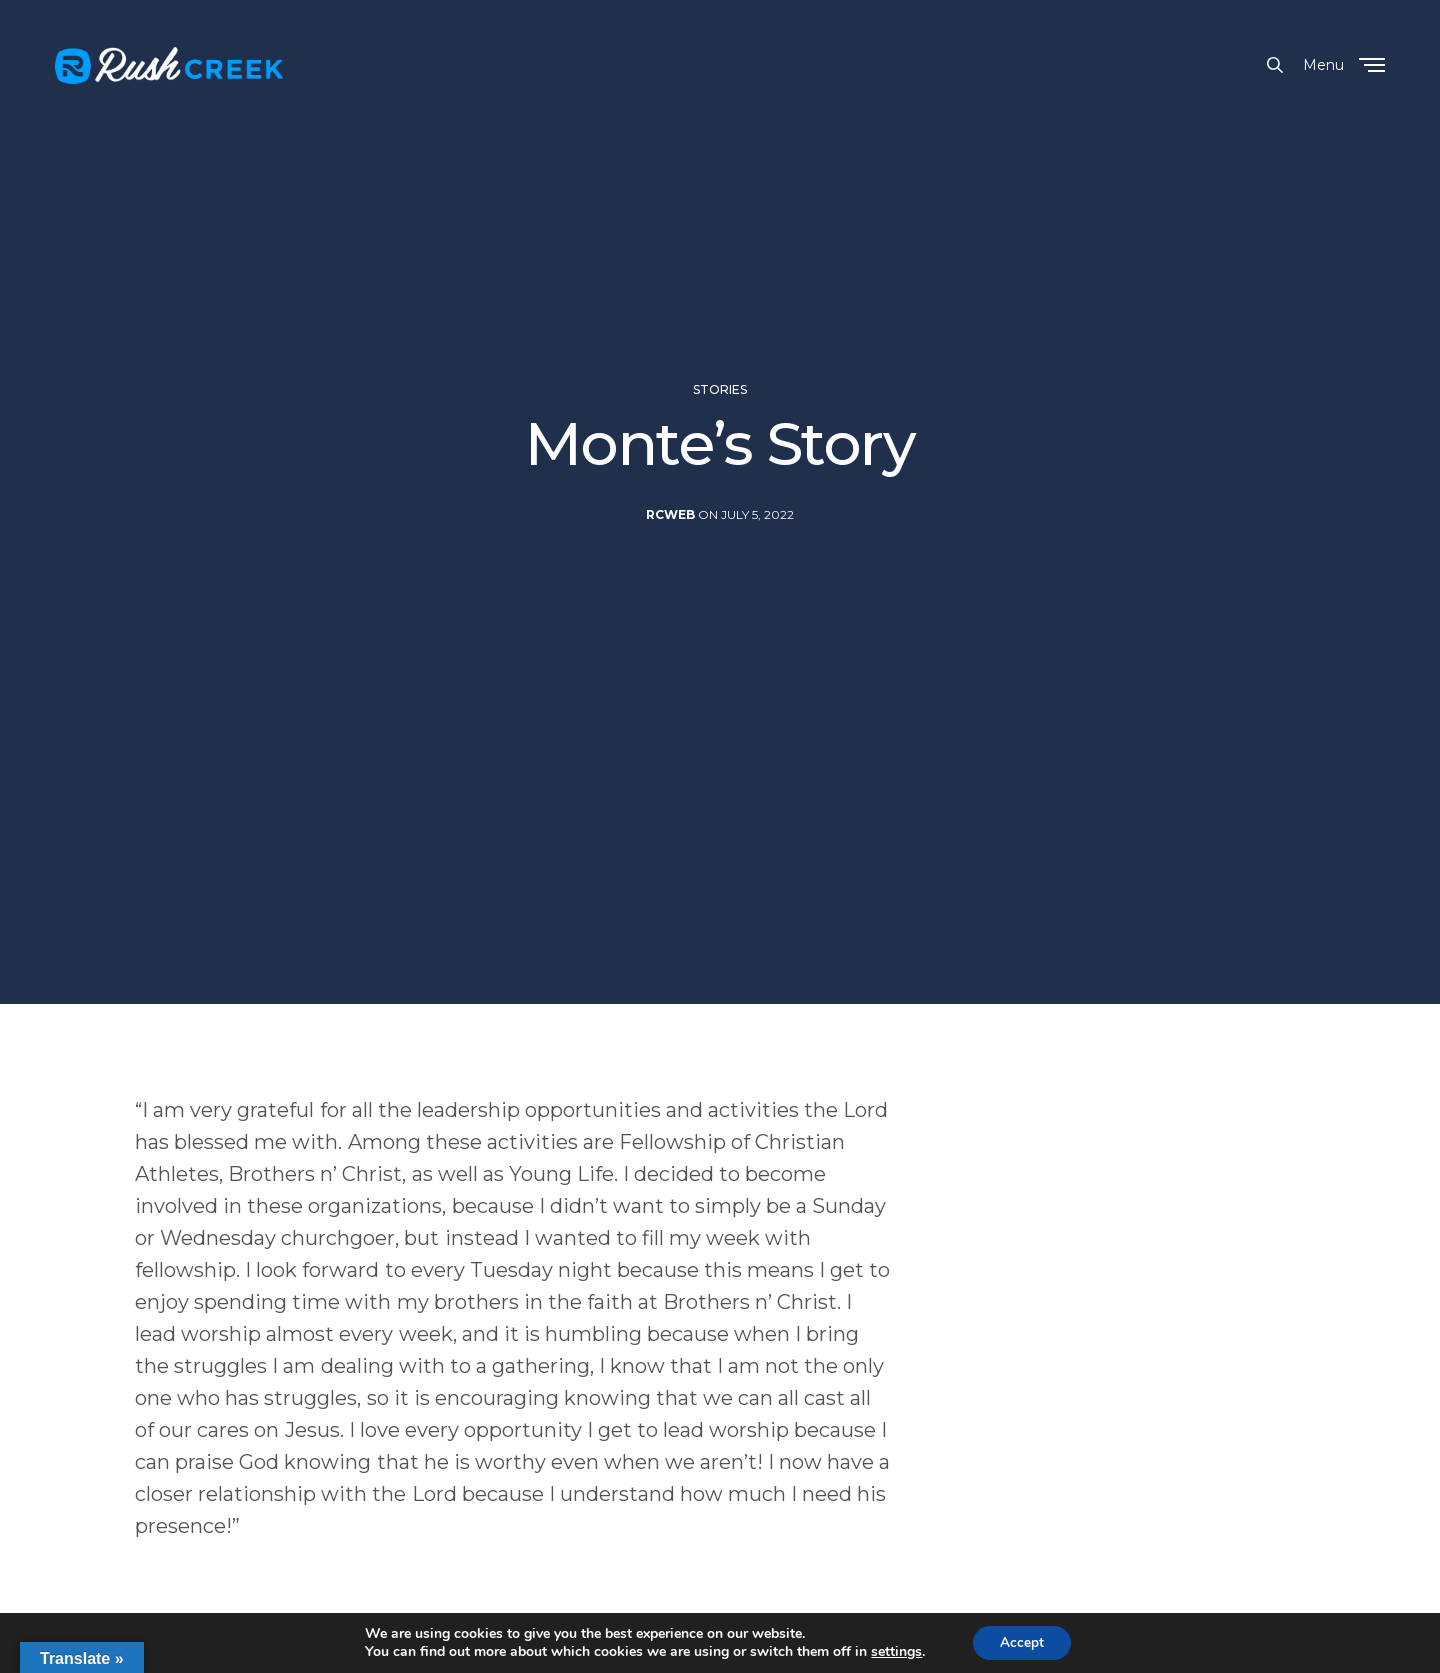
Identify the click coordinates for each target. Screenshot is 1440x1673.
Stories (720, 434)
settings (894, 1651)
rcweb (670, 558)
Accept (1022, 1641)
